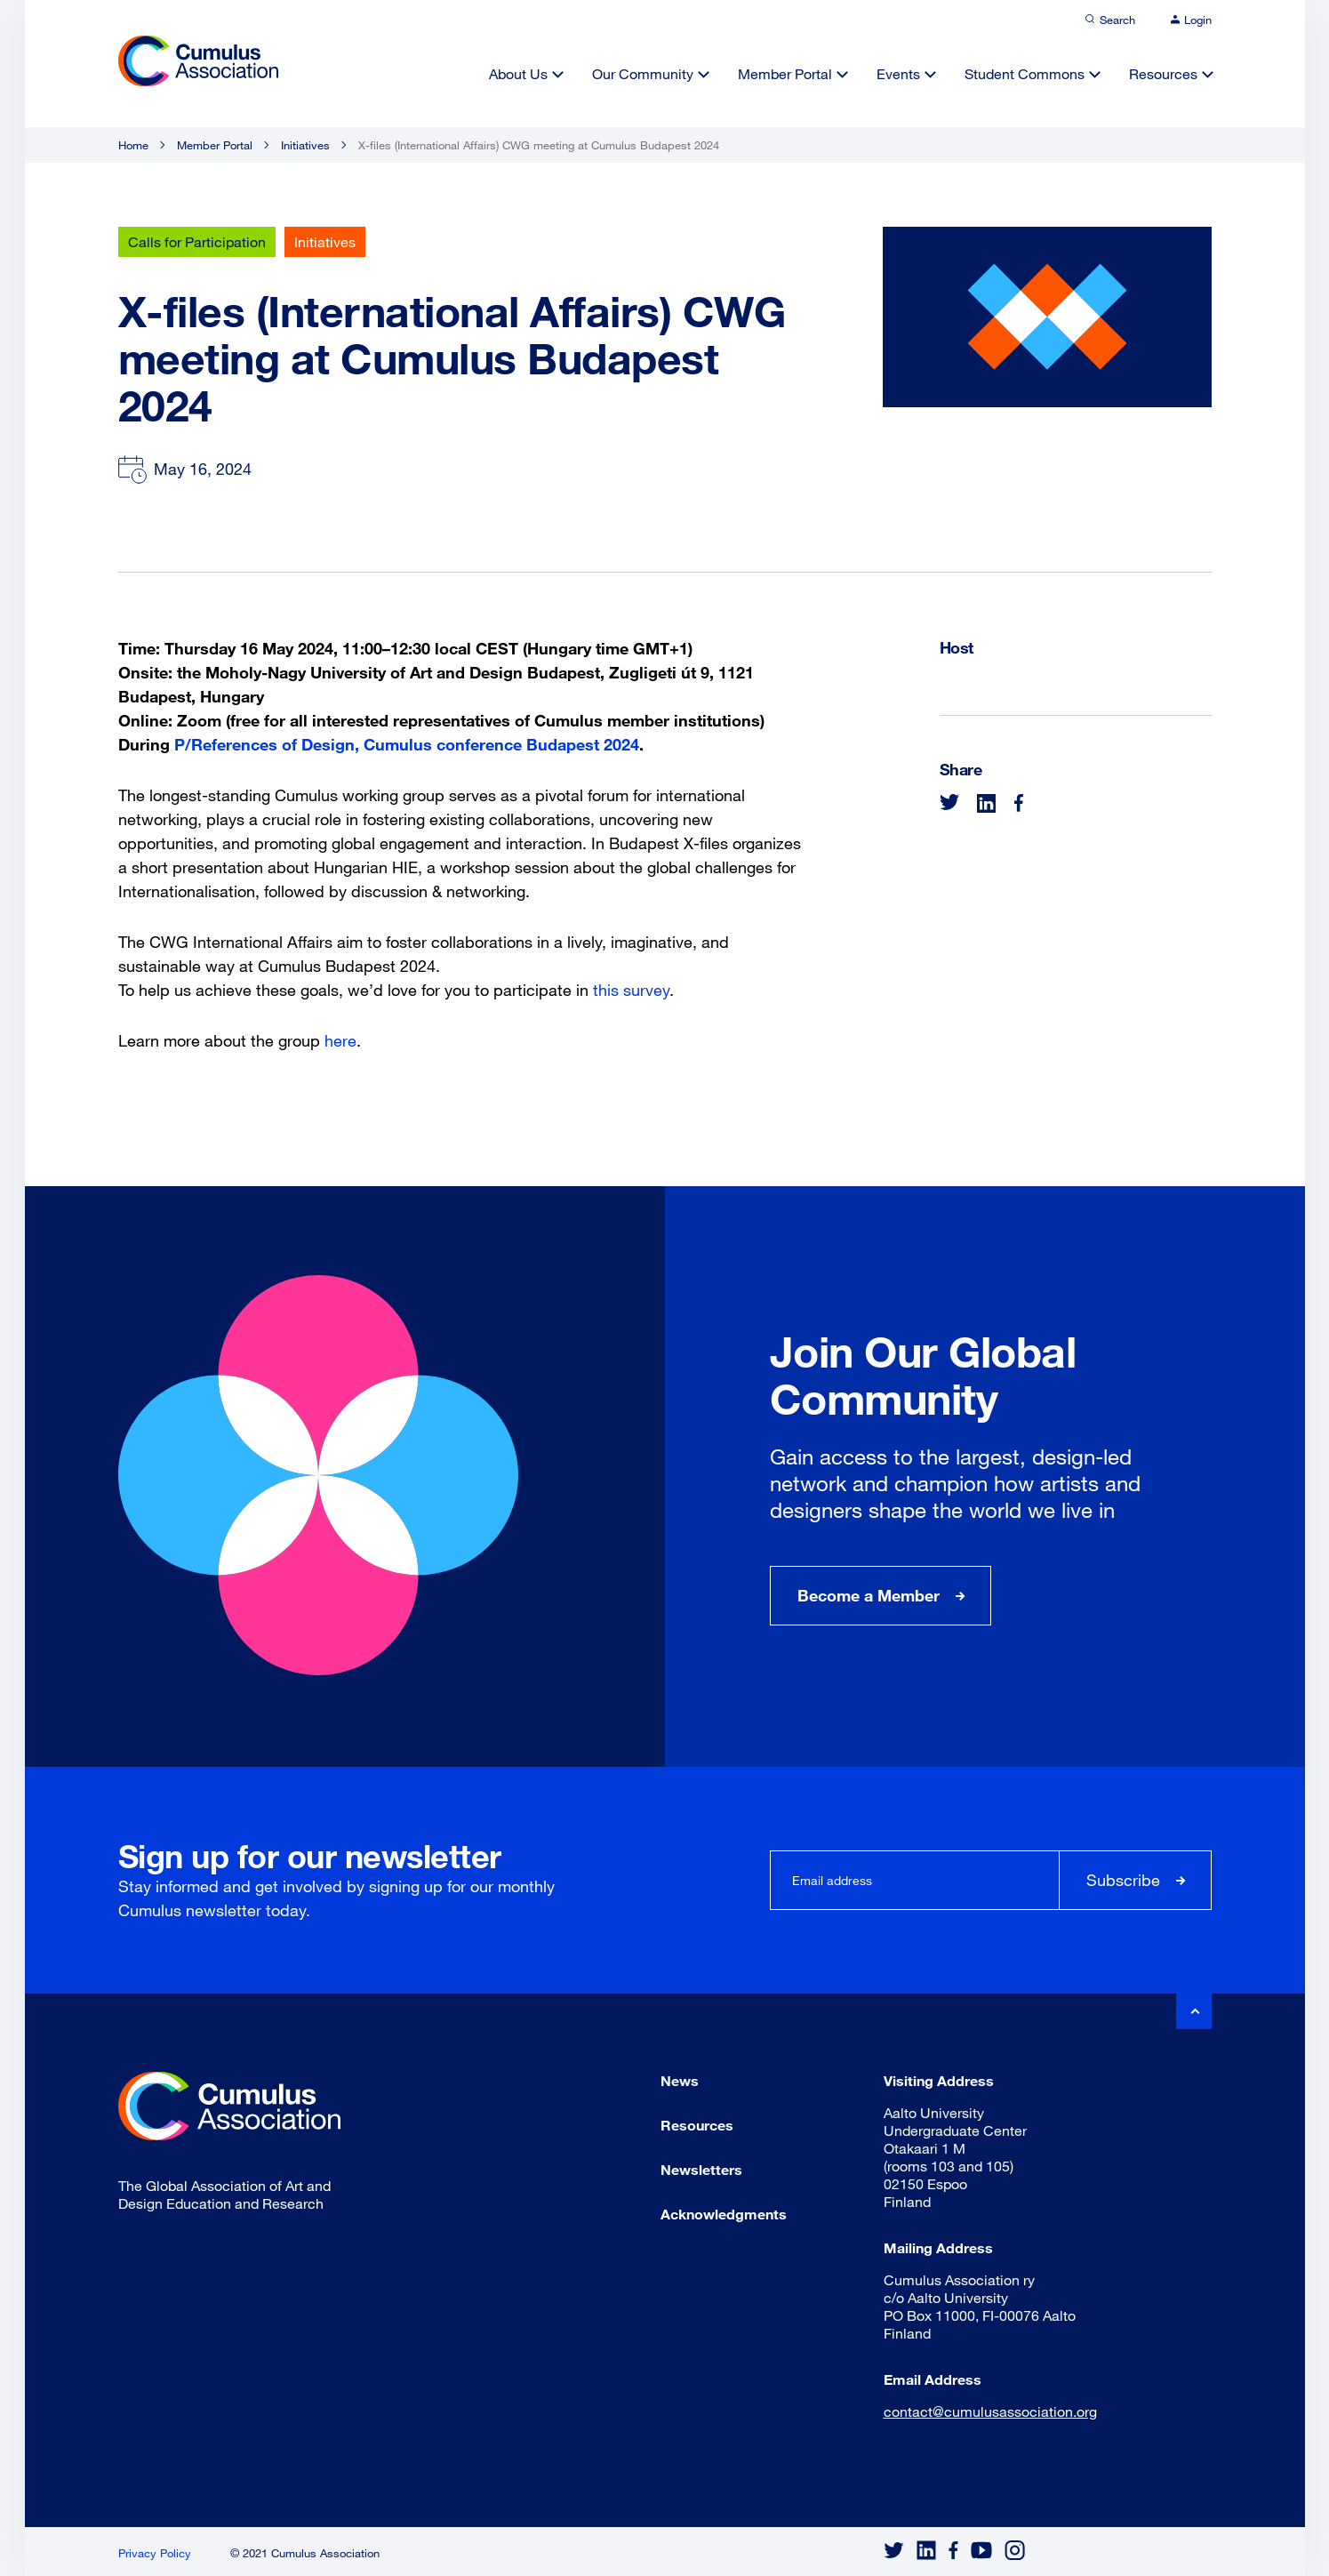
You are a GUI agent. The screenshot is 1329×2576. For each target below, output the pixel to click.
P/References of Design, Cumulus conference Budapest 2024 (406, 744)
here (340, 1040)
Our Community (642, 73)
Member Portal (785, 73)
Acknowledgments (723, 2213)
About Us (518, 73)
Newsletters (701, 2169)
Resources (1163, 73)
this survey (631, 989)
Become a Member (868, 1595)
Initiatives (305, 145)
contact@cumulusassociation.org (990, 2411)
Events (898, 73)
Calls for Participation (197, 241)
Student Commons (1025, 73)
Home (133, 145)
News (679, 2080)
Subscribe (1123, 1880)
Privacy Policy (154, 2553)
